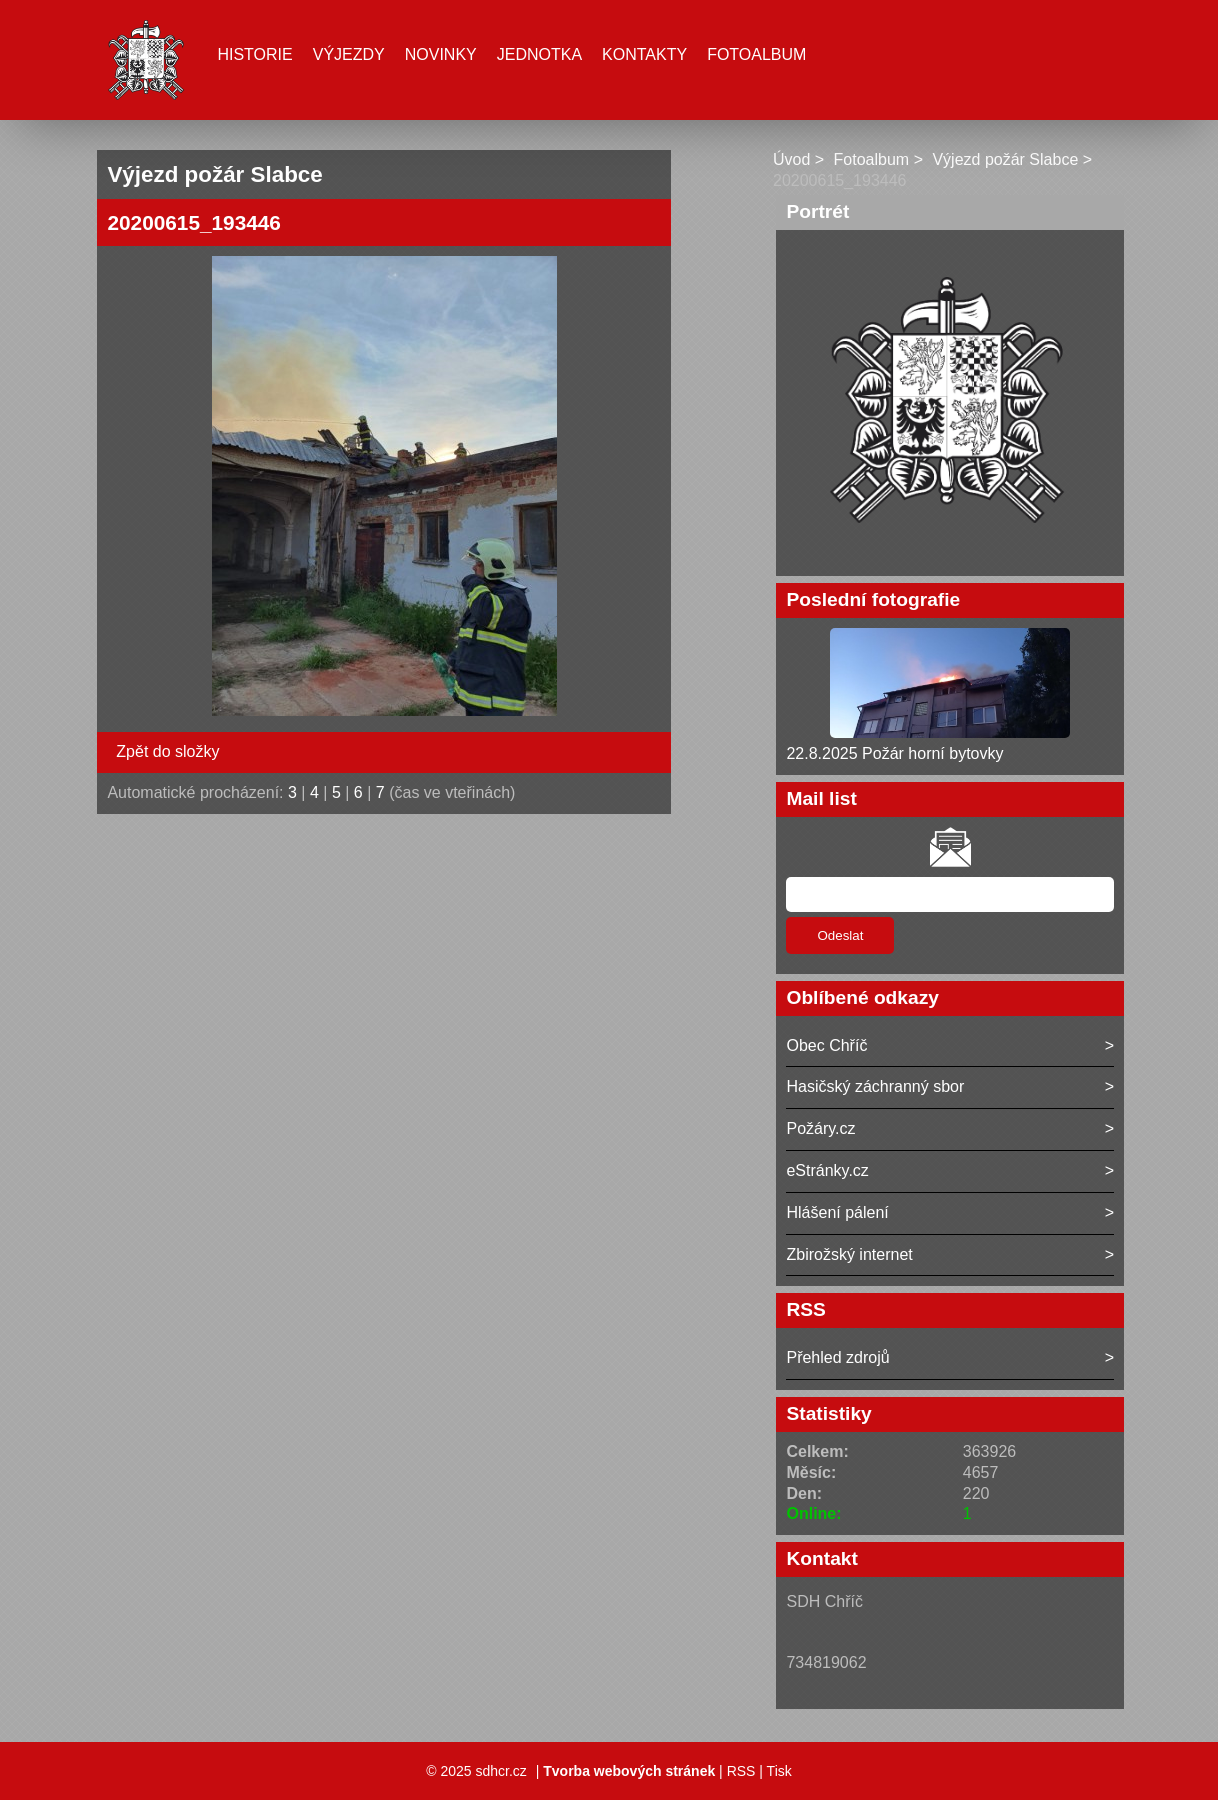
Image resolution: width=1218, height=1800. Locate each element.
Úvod (791, 159)
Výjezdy (349, 54)
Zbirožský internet (849, 1254)
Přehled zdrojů (837, 1357)
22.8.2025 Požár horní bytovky (894, 753)
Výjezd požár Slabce (1005, 159)
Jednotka (539, 54)
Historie (254, 54)
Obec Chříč (826, 1045)
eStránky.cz (827, 1170)
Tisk (779, 1771)
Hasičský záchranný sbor (875, 1086)
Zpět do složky (167, 751)
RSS (741, 1771)
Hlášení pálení (837, 1212)
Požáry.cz (820, 1128)
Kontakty (644, 54)
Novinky (441, 54)
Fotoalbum (756, 54)
